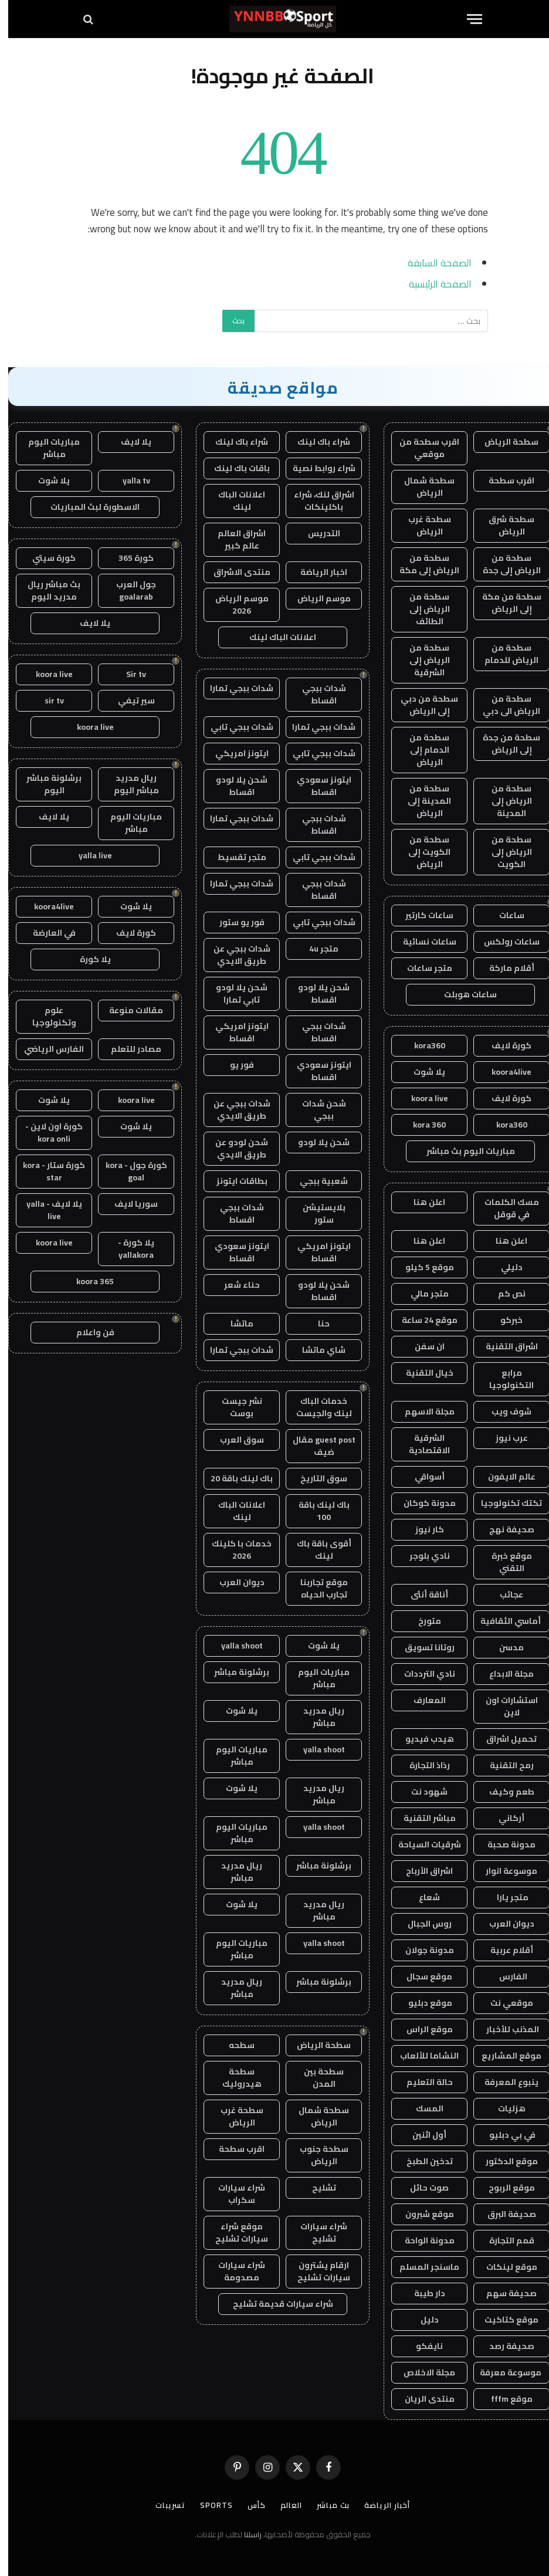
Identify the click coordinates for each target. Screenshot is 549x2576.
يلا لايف (128, 441)
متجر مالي (421, 1293)
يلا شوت (421, 1071)
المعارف (421, 1700)
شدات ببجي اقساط (316, 694)
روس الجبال (421, 1923)
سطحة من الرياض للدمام (503, 654)
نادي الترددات (421, 1673)
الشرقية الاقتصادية (421, 1444)
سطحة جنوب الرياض (316, 2155)
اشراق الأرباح (421, 1870)
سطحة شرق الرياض (503, 525)
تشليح (316, 2187)
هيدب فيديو (421, 1738)
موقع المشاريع (503, 2055)
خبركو (503, 1320)
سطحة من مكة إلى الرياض (503, 603)
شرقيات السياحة (421, 1844)
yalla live (87, 855)
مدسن (503, 1647)
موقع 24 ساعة (421, 1320)
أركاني (503, 1818)
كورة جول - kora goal (128, 1171)
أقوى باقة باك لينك (316, 1549)
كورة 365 (127, 558)
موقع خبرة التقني (503, 1562)
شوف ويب (503, 1411)
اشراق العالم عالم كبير (233, 539)
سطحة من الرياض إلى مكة (421, 564)
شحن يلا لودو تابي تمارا (233, 993)
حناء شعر (234, 1284)
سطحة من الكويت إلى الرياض (421, 852)
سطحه (233, 2045)
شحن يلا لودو (315, 1142)
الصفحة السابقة (431, 262)
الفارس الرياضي (46, 1049)
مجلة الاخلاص (421, 2372)
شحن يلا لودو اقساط (233, 786)
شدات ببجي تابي (233, 726)
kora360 (421, 1045)
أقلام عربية (503, 1950)
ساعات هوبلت (462, 994)
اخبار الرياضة (315, 572)
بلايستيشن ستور (315, 1213)
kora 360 (421, 1124)
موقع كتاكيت (503, 2319)
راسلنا (244, 2534)
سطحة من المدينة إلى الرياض (421, 801)
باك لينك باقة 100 (315, 1511)
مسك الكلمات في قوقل (503, 1208)
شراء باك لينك (315, 441)
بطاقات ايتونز (233, 1181)
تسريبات (162, 2505)
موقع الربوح (503, 2187)
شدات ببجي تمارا (233, 688)
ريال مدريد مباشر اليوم (128, 784)
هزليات (503, 2108)
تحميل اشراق (503, 1738)
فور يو (234, 1064)
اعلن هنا (421, 1202)
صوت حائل (421, 2187)
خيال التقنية (421, 1372)
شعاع (421, 1897)
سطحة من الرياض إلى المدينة (503, 801)
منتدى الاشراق (233, 572)
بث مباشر (325, 2505)
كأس (248, 2505)
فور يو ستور (233, 922)
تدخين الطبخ (421, 2161)
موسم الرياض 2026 (233, 604)
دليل (421, 2319)
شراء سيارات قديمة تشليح (275, 2303)
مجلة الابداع (503, 1673)
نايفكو (421, 2346)
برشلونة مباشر (233, 1672)
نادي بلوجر (421, 1555)
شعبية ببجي (316, 1181)
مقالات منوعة (128, 1010)
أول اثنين (421, 2134)
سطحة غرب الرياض (421, 525)
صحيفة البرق (503, 2214)
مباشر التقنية (421, 1818)
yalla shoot (234, 1645)
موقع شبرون (421, 2214)
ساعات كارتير (421, 915)
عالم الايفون (503, 1476)
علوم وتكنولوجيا (46, 1016)
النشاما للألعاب (421, 2055)
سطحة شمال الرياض (421, 486)
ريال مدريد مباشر (315, 1717)
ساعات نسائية (421, 941)
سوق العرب (234, 1439)
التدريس (316, 533)
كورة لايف (503, 1045)
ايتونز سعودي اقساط (316, 786)
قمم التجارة (503, 2240)
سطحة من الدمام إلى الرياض (421, 750)
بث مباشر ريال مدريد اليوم (45, 590)
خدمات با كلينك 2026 (233, 1549)
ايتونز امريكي (233, 753)
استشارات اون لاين (503, 1706)
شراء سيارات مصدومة (233, 2271)
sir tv (46, 700)
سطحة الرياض (503, 441)
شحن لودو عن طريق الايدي (233, 1148)
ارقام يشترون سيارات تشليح (315, 2271)
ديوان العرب (503, 1923)
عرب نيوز (503, 1438)
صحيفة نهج (503, 1529)
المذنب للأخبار (503, 2029)
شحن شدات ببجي (316, 1109)
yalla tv (128, 480)
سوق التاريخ (315, 1478)
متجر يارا (503, 1897)
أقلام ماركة (503, 968)
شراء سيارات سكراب (233, 2194)
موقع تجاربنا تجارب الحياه (316, 1588)
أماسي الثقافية (503, 1621)
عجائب (503, 1594)
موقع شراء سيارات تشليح (233, 2232)
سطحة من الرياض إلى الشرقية (421, 660)
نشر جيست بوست (234, 1407)
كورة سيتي (45, 558)
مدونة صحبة (503, 1844)
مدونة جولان (421, 1950)
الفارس (503, 1976)
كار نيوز (421, 1529)
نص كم (503, 1293)
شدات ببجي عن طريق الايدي (233, 955)
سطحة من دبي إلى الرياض (421, 705)
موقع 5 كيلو (421, 1267)
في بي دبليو (503, 2134)
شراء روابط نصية (315, 468)
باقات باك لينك (234, 468)
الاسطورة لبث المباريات (86, 506)
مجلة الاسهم (421, 1411)
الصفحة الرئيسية (432, 284)
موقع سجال (421, 1976)
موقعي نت (503, 2002)
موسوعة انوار (503, 1870)
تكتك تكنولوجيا (503, 1503)
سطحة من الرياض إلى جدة (504, 564)
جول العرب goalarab (128, 590)
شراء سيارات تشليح (315, 2232)
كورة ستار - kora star (46, 1171)
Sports (208, 2505)
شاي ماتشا (315, 1350)
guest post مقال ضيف (315, 1446)
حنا (315, 1323)
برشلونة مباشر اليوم (45, 784)
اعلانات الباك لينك (233, 500)
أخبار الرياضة (379, 2505)
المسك (421, 2108)
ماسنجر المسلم (421, 2266)
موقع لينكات (503, 2266)
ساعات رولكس (503, 941)
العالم (283, 2505)
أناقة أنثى (421, 1594)
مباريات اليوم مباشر (315, 1678)
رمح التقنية (504, 1765)
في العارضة (46, 932)
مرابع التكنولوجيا (503, 1379)
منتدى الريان (421, 2398)
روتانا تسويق (421, 1647)
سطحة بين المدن (316, 2077)
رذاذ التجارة (421, 1765)
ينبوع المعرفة (503, 2082)
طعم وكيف (503, 1791)
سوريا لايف (128, 1203)
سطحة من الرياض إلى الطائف (421, 609)
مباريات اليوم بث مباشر (462, 1151)
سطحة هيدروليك (233, 2077)
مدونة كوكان (421, 1503)
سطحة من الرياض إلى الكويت (503, 852)
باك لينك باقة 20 (233, 1478)
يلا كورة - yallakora (128, 1248)
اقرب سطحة (503, 480)
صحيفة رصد (503, 2346)
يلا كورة (87, 959)
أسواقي (421, 1476)
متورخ (421, 1621)
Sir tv (128, 674)
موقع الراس (421, 2029)
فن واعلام (87, 1332)
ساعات (503, 915)
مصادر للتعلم (128, 1049)
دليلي (503, 1267)
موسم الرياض (316, 598)
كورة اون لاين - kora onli (45, 1132)
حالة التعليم (421, 2082)
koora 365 (87, 1281)
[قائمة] (466, 19)
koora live (421, 1098)
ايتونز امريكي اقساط (233, 1032)
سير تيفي (128, 700)
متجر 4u (315, 948)
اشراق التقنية (503, 1346)
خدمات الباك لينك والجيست (316, 1407)
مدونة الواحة (421, 2240)
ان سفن (421, 1346)
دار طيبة (421, 2293)
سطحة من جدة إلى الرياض (503, 743)
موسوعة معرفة (503, 2372)
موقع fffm (503, 2398)
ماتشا (233, 1323)
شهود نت (421, 1791)
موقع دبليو (421, 2002)
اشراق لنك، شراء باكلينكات (316, 500)
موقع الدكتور (503, 2161)
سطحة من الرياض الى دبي (503, 705)
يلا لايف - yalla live (46, 1210)
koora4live (503, 1071)
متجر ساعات (421, 968)
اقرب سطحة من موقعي (421, 448)
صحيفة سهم (503, 2293)
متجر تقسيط (233, 857)
